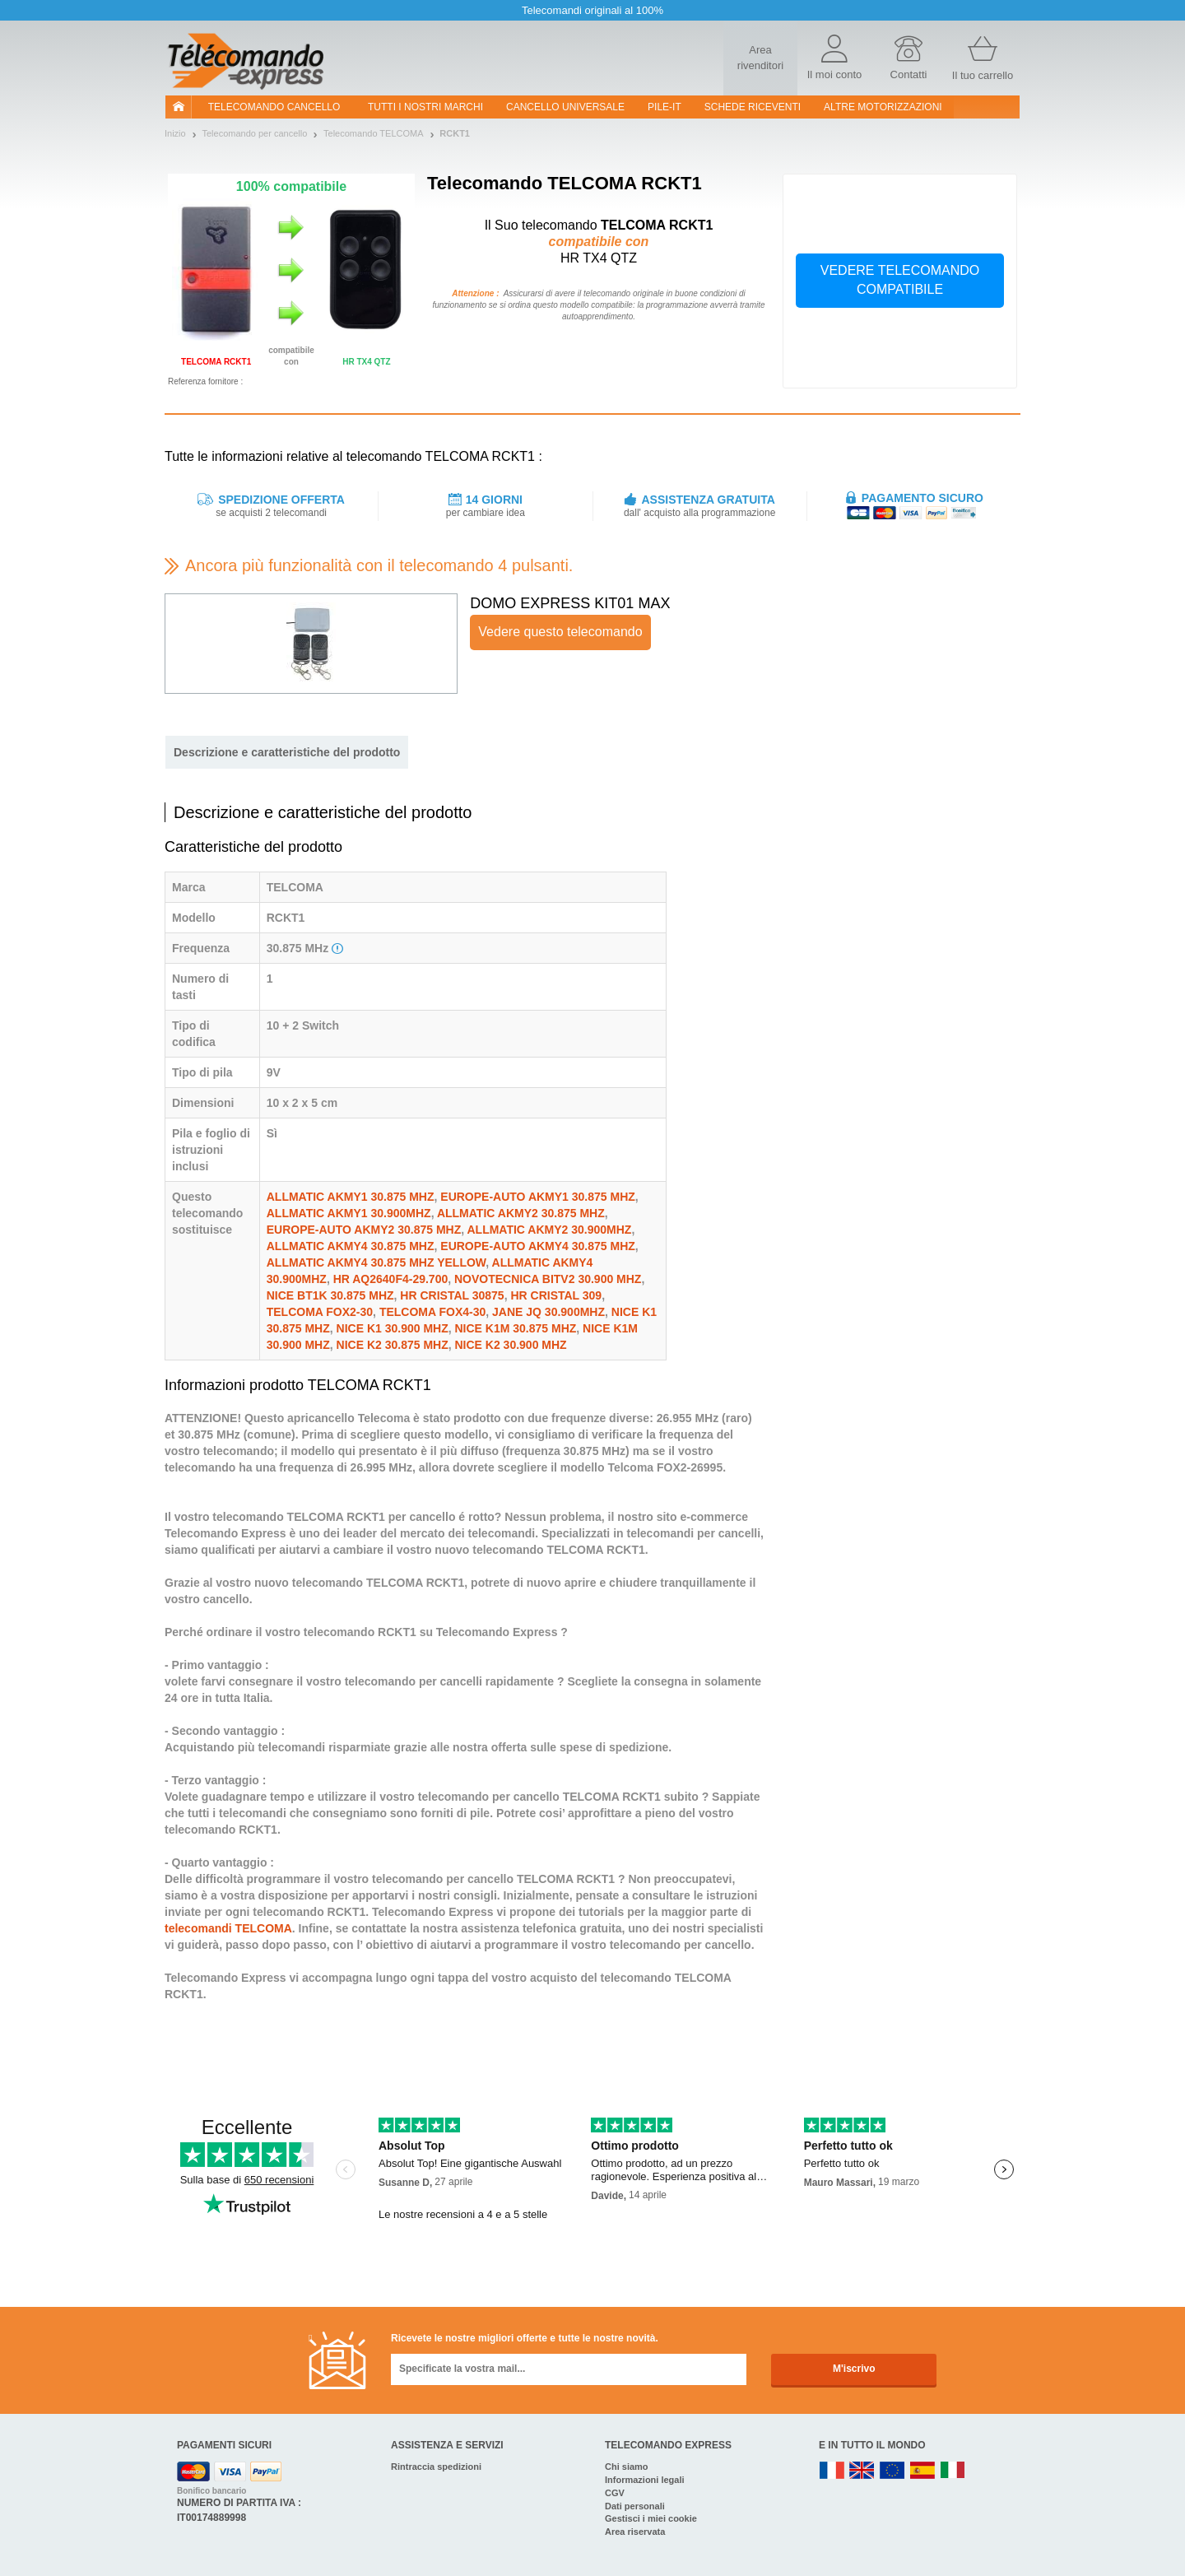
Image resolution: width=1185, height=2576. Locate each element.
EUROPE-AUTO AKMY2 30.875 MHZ (364, 1229)
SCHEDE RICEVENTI (752, 107)
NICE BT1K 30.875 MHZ (330, 1295)
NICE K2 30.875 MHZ (392, 1344)
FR (832, 2471)
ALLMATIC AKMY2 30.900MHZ (549, 1229)
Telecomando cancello (274, 107)
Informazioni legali (645, 2480)
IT (953, 2471)
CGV (615, 2493)
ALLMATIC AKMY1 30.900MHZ (349, 1213)
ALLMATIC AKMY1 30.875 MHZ (350, 1196)
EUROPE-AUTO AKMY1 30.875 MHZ (537, 1196)
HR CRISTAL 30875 (452, 1295)
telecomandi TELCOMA (228, 1928)
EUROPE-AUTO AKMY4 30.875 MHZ (537, 1246)
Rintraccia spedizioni (436, 2466)
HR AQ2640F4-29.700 (390, 1279)
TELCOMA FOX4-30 (432, 1311)
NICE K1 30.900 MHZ (392, 1328)
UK (862, 2471)
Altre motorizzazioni (883, 107)
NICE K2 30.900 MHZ (511, 1344)
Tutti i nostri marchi (425, 107)
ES (922, 2471)
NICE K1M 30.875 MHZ (516, 1328)
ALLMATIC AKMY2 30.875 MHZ (521, 1213)
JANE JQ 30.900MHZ (548, 1311)
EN (893, 2471)
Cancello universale (565, 107)
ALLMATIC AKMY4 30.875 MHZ (350, 1246)
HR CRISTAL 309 (556, 1295)
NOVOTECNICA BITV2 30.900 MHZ (547, 1279)
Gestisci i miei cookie (651, 2518)
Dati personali (635, 2506)
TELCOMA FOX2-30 (320, 1311)
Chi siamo (626, 2466)
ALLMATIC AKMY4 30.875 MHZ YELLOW (376, 1262)
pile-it (664, 107)
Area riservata (635, 2531)
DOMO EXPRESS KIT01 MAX (570, 603)
